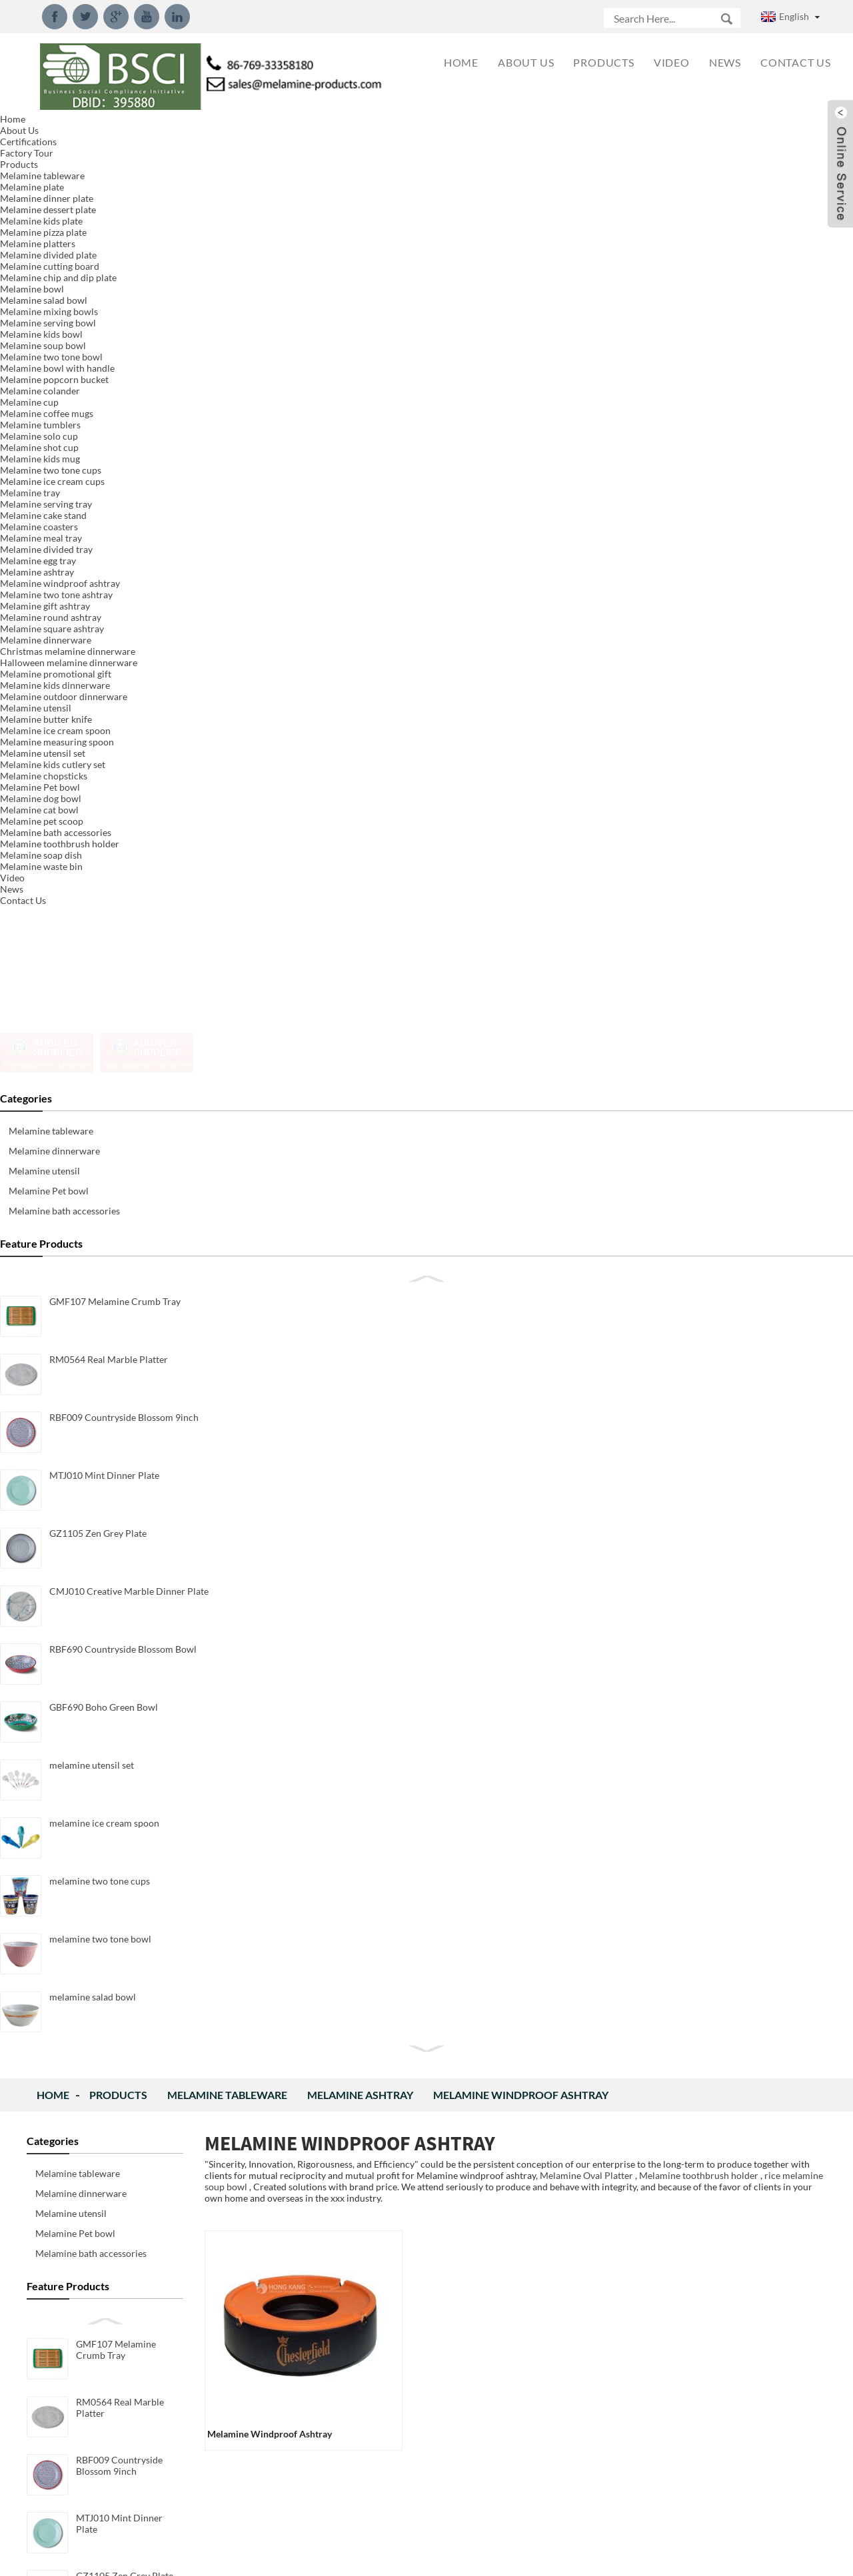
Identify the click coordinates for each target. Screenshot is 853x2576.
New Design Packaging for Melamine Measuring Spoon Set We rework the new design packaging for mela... (694, 1453)
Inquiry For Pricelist (368, 1258)
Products (118, 129)
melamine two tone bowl (127, 1016)
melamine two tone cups (126, 958)
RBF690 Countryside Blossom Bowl (119, 732)
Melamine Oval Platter (586, 210)
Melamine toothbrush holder (698, 210)
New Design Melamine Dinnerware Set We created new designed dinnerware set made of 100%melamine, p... (694, 1728)
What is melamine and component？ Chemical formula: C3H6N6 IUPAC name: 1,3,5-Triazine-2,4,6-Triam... (695, 2497)
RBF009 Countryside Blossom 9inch (119, 500)
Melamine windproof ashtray (520, 129)
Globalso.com (546, 2557)
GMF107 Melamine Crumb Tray (116, 384)
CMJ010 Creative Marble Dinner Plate (128, 674)
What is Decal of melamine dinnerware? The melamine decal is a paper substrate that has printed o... (690, 2277)
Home (53, 129)
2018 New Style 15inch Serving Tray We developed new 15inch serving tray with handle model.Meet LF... (690, 2002)
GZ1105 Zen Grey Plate (124, 610)
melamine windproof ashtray (269, 468)
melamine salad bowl (119, 1074)
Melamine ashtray (360, 129)
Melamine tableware (227, 129)
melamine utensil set (118, 842)
